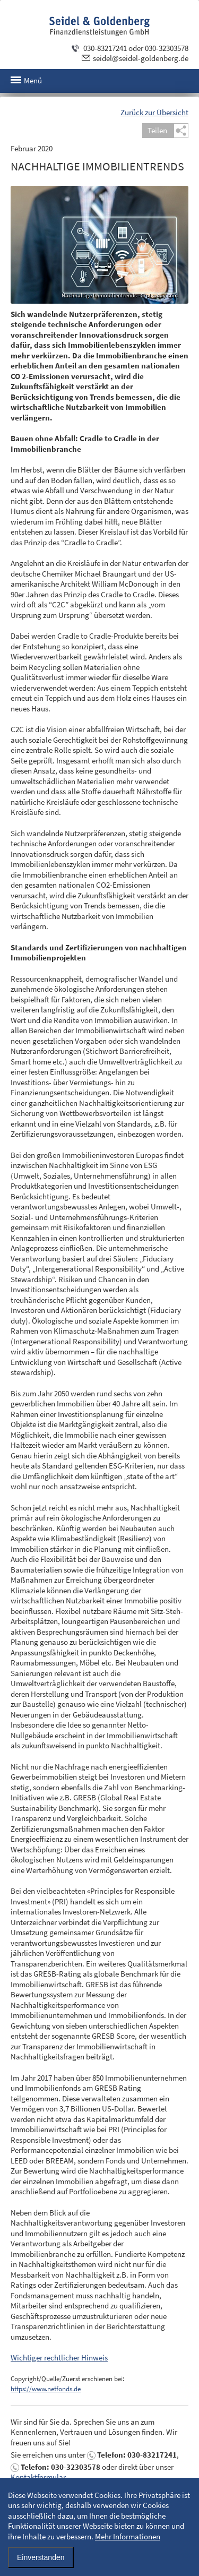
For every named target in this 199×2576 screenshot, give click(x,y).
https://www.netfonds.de (46, 2388)
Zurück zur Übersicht (154, 112)
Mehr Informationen (127, 2536)
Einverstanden (41, 2557)
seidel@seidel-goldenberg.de (140, 58)
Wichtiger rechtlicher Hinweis (59, 2357)
